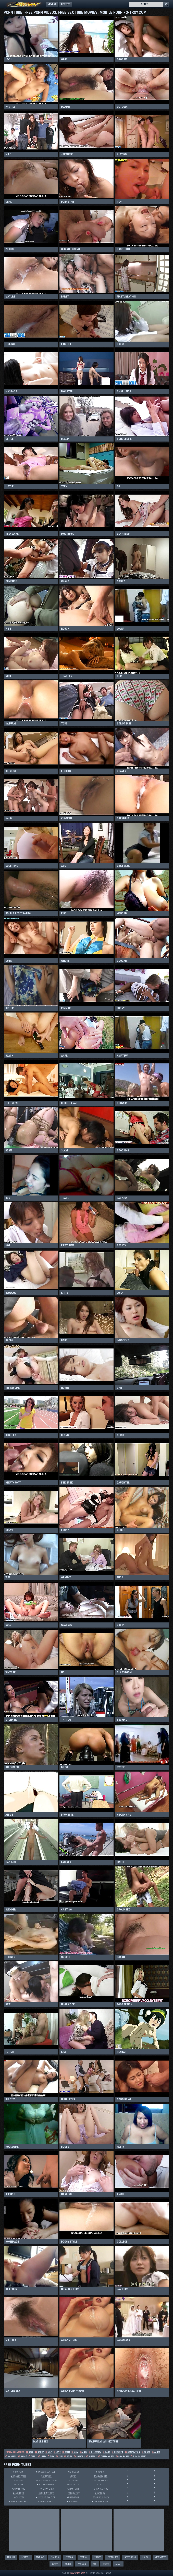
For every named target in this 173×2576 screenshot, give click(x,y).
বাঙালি (106, 2564)
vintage (91, 2456)
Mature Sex (18, 2497)
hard (106, 2452)
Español (84, 2557)
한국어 (68, 2564)
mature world (46, 2501)
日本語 (55, 2564)
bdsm (66, 2452)
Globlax (100, 2484)
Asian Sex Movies (100, 2497)
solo (29, 2452)
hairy (42, 2456)
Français (40, 2557)
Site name (73, 2480)
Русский (69, 2557)
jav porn (18, 2480)
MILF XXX (18, 2484)
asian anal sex (100, 2476)
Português (113, 2557)
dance (22, 2456)
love (57, 2452)
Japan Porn (73, 2489)
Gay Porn (100, 2493)
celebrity (95, 2452)
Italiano (55, 2557)
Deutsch (25, 2557)
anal (83, 2452)
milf (48, 2452)
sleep (33, 2456)
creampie (117, 2452)
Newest (52, 4)
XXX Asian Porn (100, 2501)
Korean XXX (73, 2484)
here (73, 2476)
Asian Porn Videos (18, 2501)
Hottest (66, 4)
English (11, 2557)
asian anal (122, 2456)
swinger (79, 2456)
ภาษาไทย (82, 2564)
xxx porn (18, 2472)
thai (51, 2456)
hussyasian (73, 2497)
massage (11, 2456)
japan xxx (18, 2493)
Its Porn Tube (73, 2493)
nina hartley (138, 2456)
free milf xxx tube (45, 2497)
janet (156, 2452)
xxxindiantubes (46, 2493)
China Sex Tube (100, 2489)
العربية (118, 2564)
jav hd (100, 2472)
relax (68, 2456)
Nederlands (130, 2557)
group (39, 2452)
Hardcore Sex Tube (45, 2472)
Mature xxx (73, 2472)
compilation (132, 2452)
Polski (145, 2557)
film (59, 2456)
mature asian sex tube (46, 2480)
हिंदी (94, 2564)
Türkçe (97, 2557)
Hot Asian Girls (46, 2489)
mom (74, 2452)
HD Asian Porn (18, 2476)
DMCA (109, 2573)
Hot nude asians (45, 2484)
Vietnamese (160, 2557)
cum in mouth (106, 2456)
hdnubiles (72, 2501)
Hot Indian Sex (100, 2480)
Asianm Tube (18, 2489)
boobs (146, 2452)
